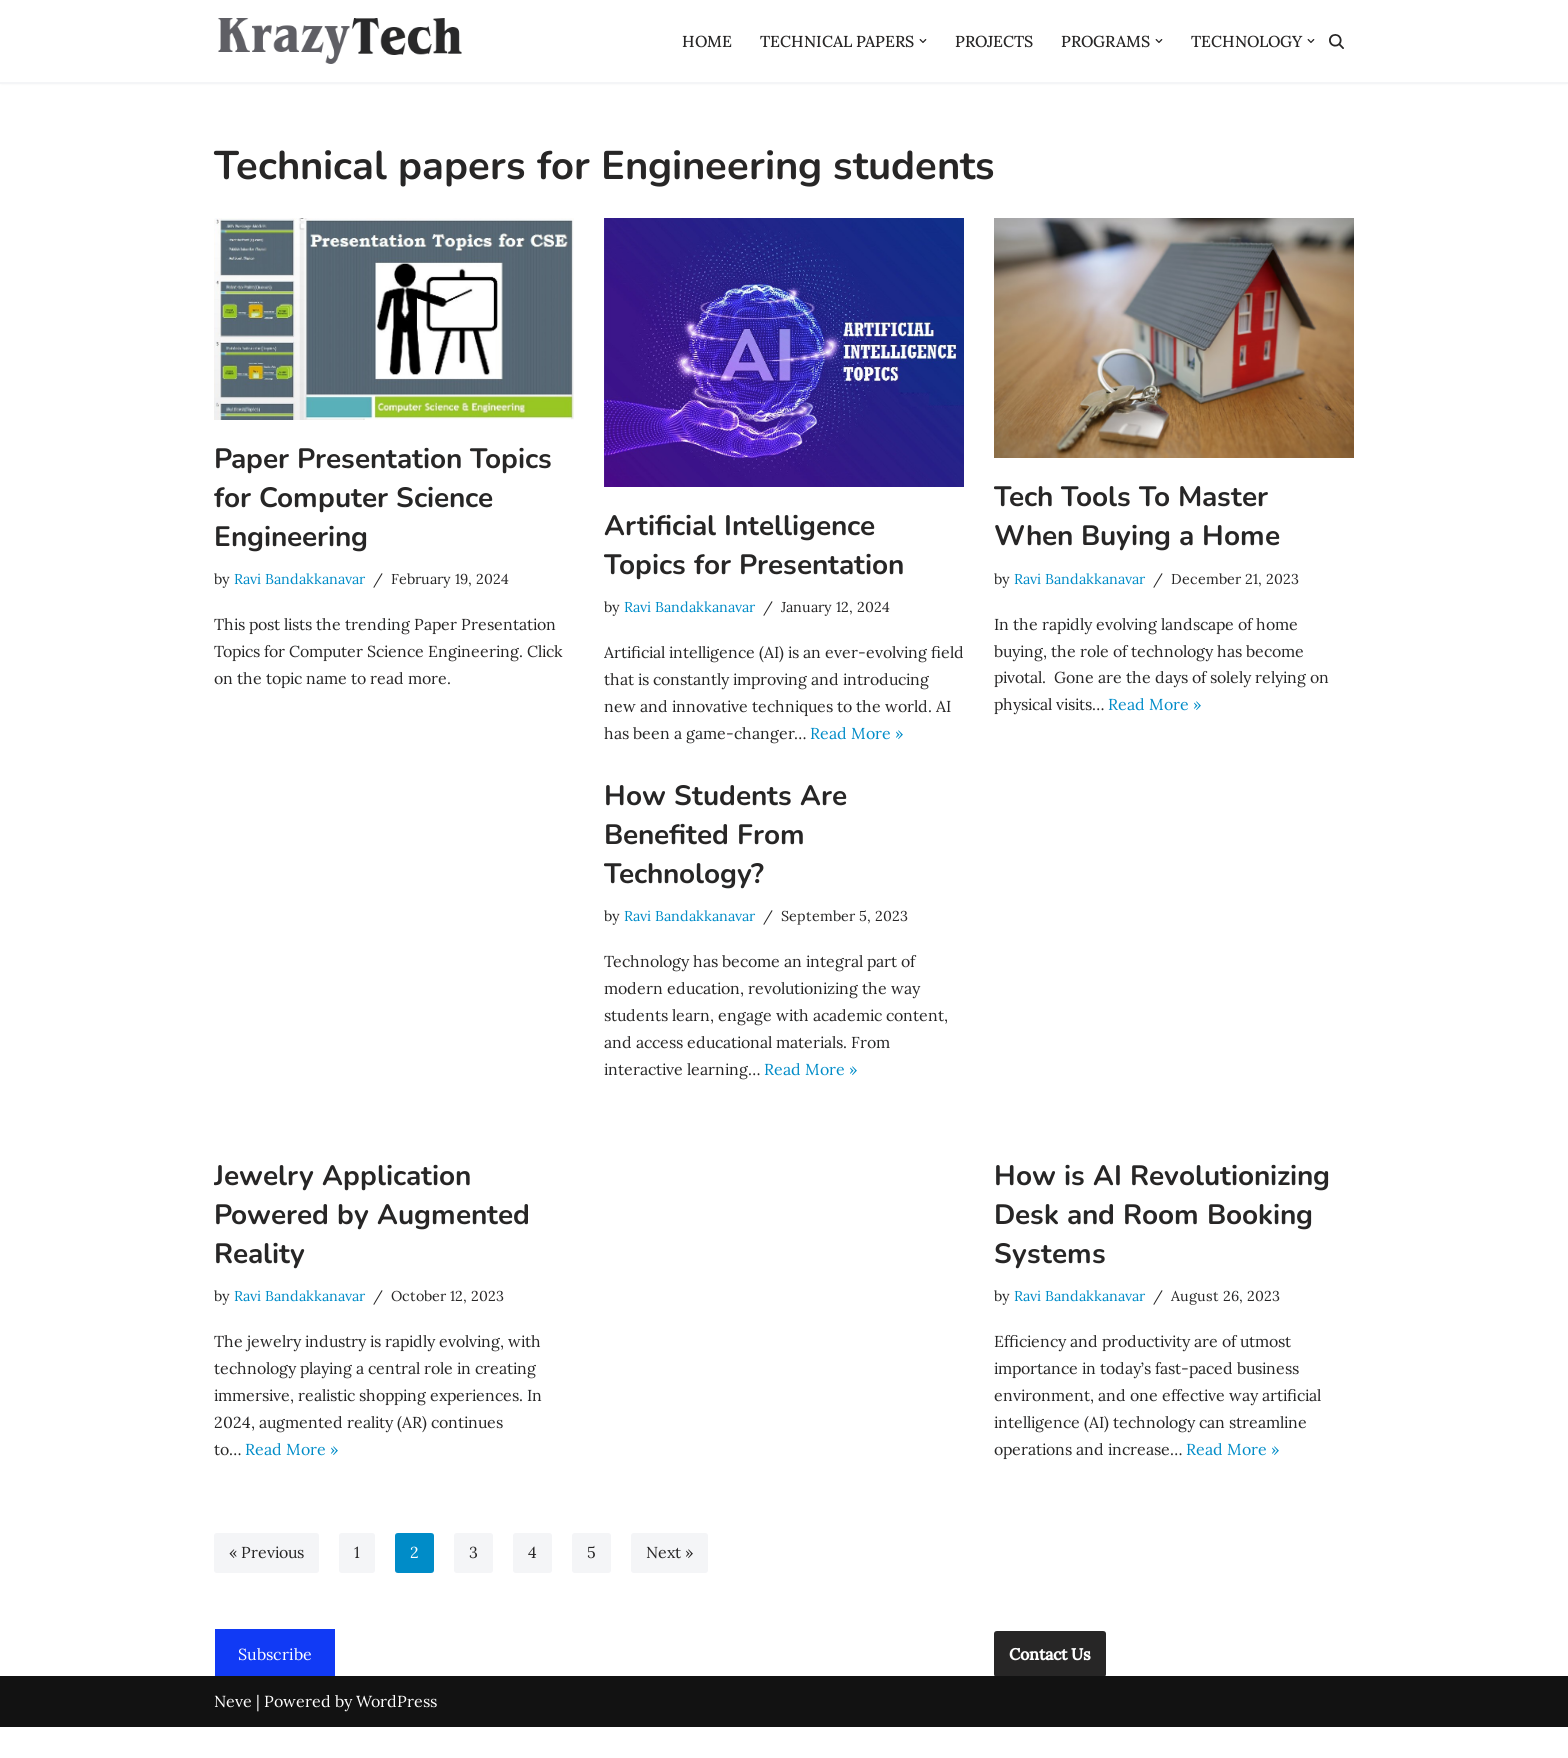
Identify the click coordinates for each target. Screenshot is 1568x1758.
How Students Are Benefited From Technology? (725, 864)
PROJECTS (990, 41)
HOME (702, 41)
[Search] (1336, 41)
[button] (919, 41)
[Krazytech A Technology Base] (339, 41)
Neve (233, 1732)
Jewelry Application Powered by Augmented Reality (372, 1244)
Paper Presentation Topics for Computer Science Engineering (383, 498)
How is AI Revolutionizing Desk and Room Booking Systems (1162, 1244)
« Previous (267, 1584)
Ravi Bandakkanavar (299, 579)
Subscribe (275, 1685)
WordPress (396, 1732)
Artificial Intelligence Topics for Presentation (754, 545)
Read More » (1160, 706)
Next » (671, 1584)
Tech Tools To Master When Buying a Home (1137, 516)
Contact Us (1050, 1685)
